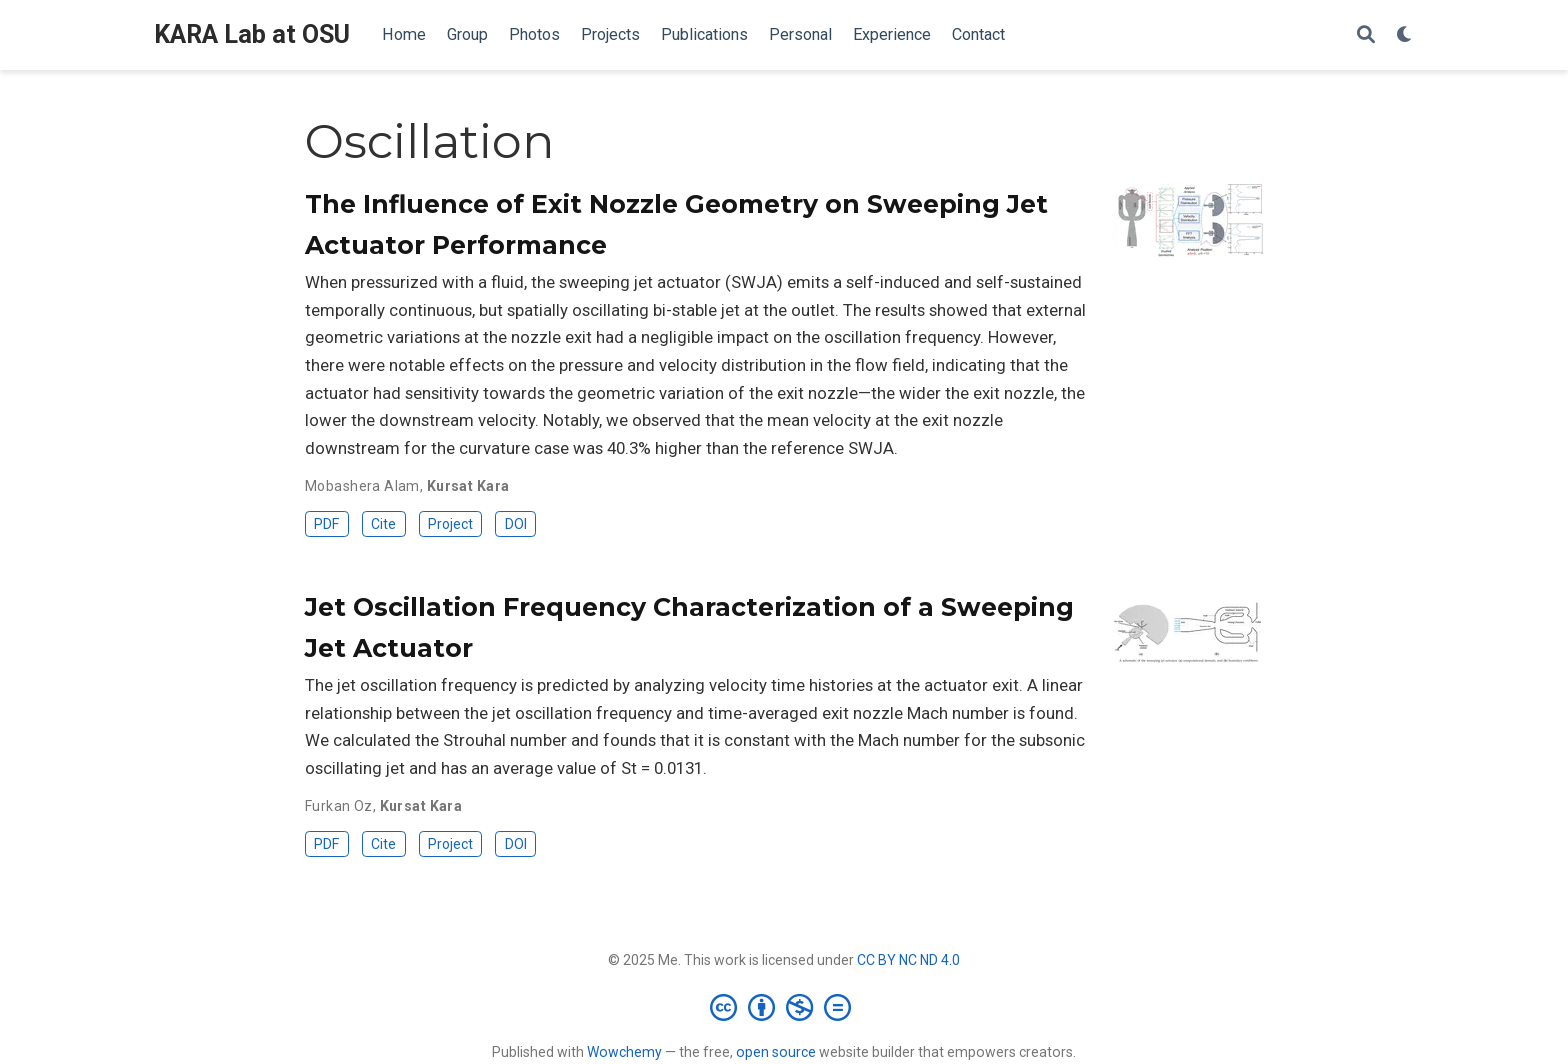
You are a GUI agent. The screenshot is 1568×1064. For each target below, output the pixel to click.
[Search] (1366, 35)
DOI (516, 524)
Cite (383, 524)
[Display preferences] (1405, 35)
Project (450, 524)
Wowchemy (624, 1052)
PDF (326, 524)
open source (776, 1052)
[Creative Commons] (784, 1007)
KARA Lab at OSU (252, 34)
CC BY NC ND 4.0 (908, 960)
